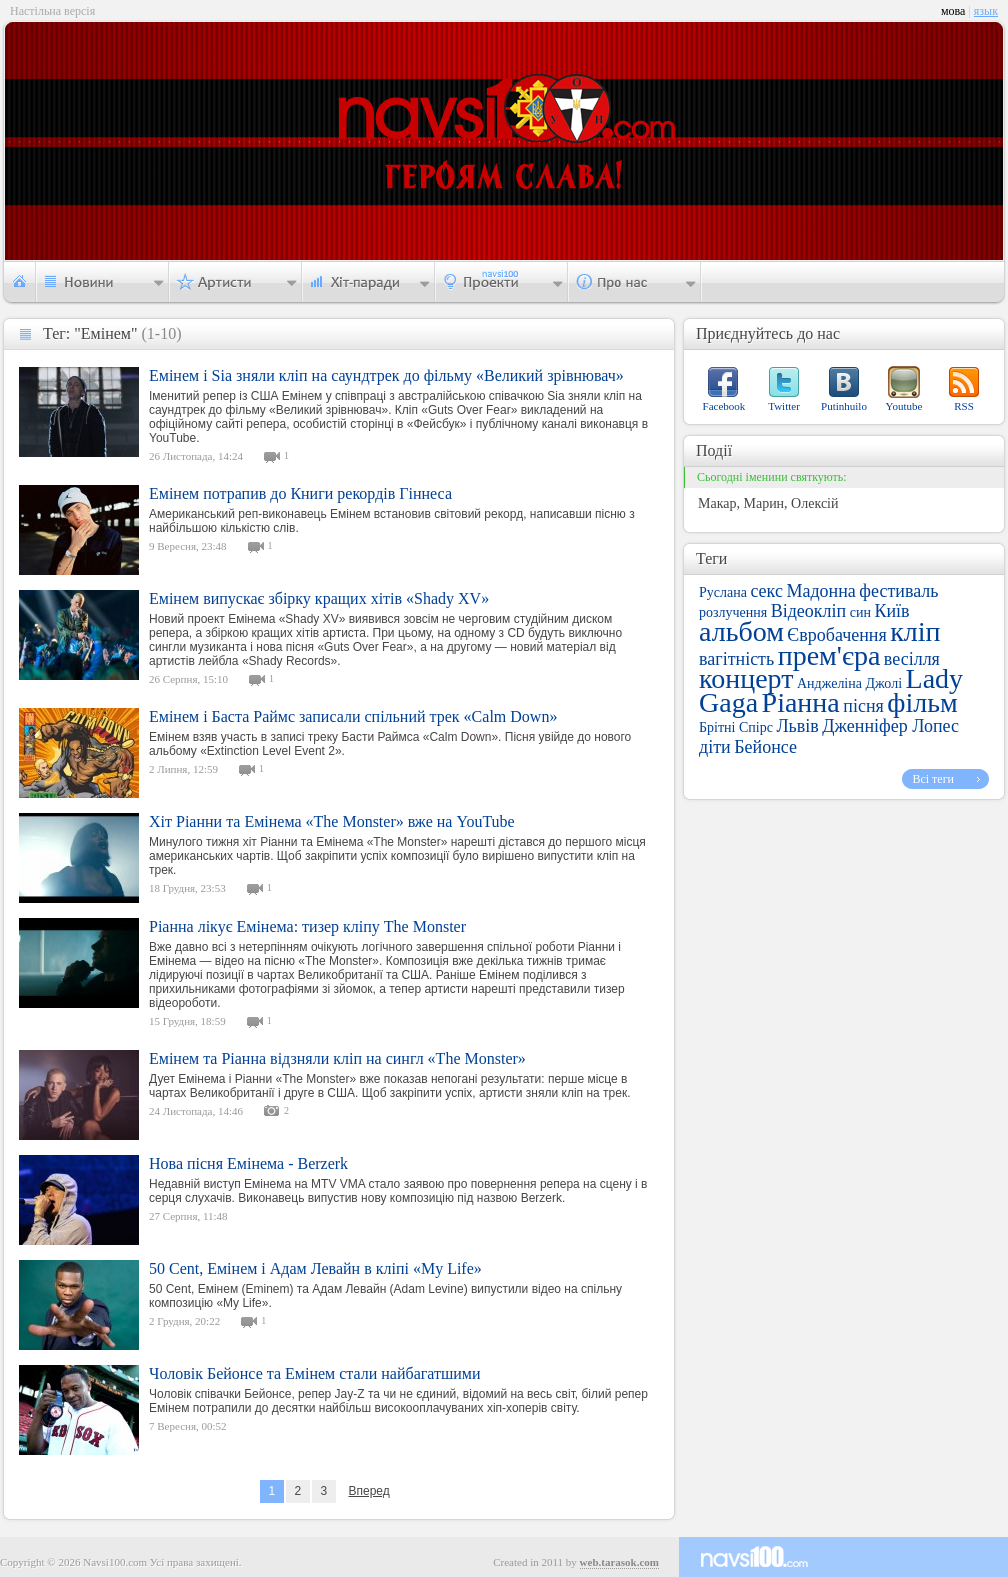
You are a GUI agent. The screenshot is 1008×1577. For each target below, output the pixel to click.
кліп (915, 631)
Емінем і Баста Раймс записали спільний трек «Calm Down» (353, 716)
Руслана (723, 592)
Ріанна (801, 702)
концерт (746, 678)
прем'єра (829, 655)
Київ (891, 611)
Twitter (784, 406)
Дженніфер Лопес (890, 726)
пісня (863, 706)
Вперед (368, 1491)
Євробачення (836, 635)
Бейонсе (765, 747)
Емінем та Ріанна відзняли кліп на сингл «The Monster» (337, 1058)
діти (715, 747)
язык (986, 11)
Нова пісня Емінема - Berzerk (248, 1163)
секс (766, 591)
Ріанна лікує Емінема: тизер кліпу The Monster (307, 926)
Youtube (904, 406)
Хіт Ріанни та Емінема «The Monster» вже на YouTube (332, 821)
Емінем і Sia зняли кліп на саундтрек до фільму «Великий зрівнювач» (386, 375)
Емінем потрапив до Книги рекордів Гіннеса (300, 493)
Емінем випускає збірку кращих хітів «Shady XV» (319, 598)
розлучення (733, 612)
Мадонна (820, 591)
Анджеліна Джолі (849, 683)
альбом (741, 631)
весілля (912, 659)
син (860, 612)
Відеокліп (809, 611)
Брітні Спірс (736, 727)
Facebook (724, 406)
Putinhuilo (844, 406)
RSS (964, 406)
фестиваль (898, 591)
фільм (922, 702)
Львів (797, 726)
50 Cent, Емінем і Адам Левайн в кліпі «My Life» (315, 1268)
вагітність (736, 659)
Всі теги (933, 779)
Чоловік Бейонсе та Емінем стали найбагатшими (315, 1373)
